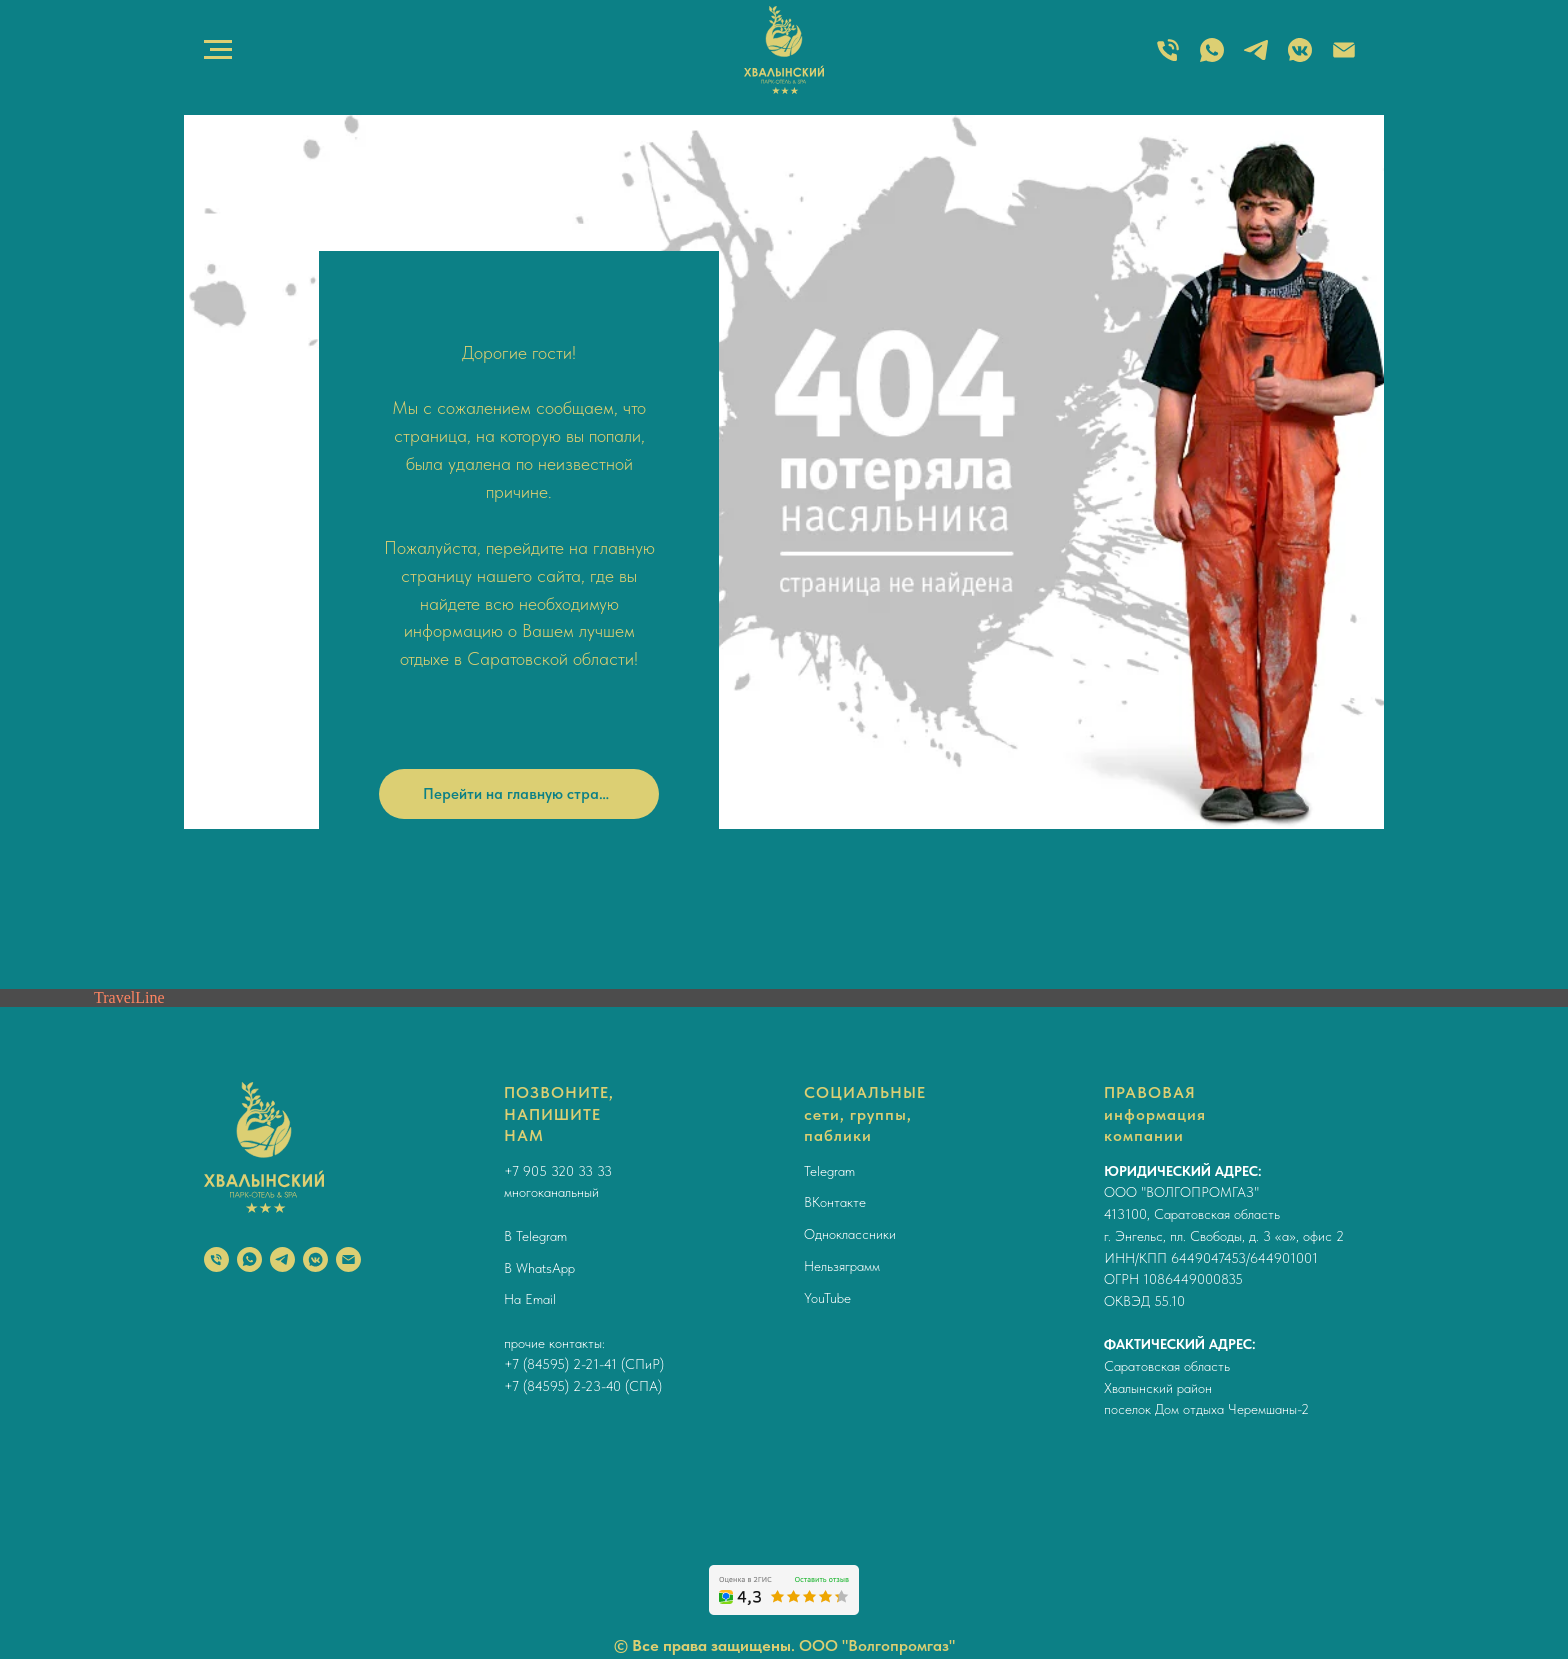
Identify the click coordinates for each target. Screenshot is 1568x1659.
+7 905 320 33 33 (558, 1171)
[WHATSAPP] (1212, 59)
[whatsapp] (249, 1259)
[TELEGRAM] (1256, 59)
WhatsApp (545, 1268)
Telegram (541, 1236)
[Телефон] (216, 1259)
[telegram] (282, 1259)
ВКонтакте (835, 1202)
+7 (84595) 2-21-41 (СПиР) (584, 1364)
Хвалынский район (1158, 1388)
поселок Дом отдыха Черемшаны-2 (1206, 1409)
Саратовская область (1167, 1366)
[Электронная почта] (1344, 59)
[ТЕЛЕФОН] (1168, 59)
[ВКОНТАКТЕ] (1300, 59)
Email (540, 1299)
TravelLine (129, 997)
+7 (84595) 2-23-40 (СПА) (583, 1386)
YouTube (827, 1298)
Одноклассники (850, 1234)
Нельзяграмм (842, 1266)
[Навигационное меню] (218, 50)
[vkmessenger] (315, 1259)
